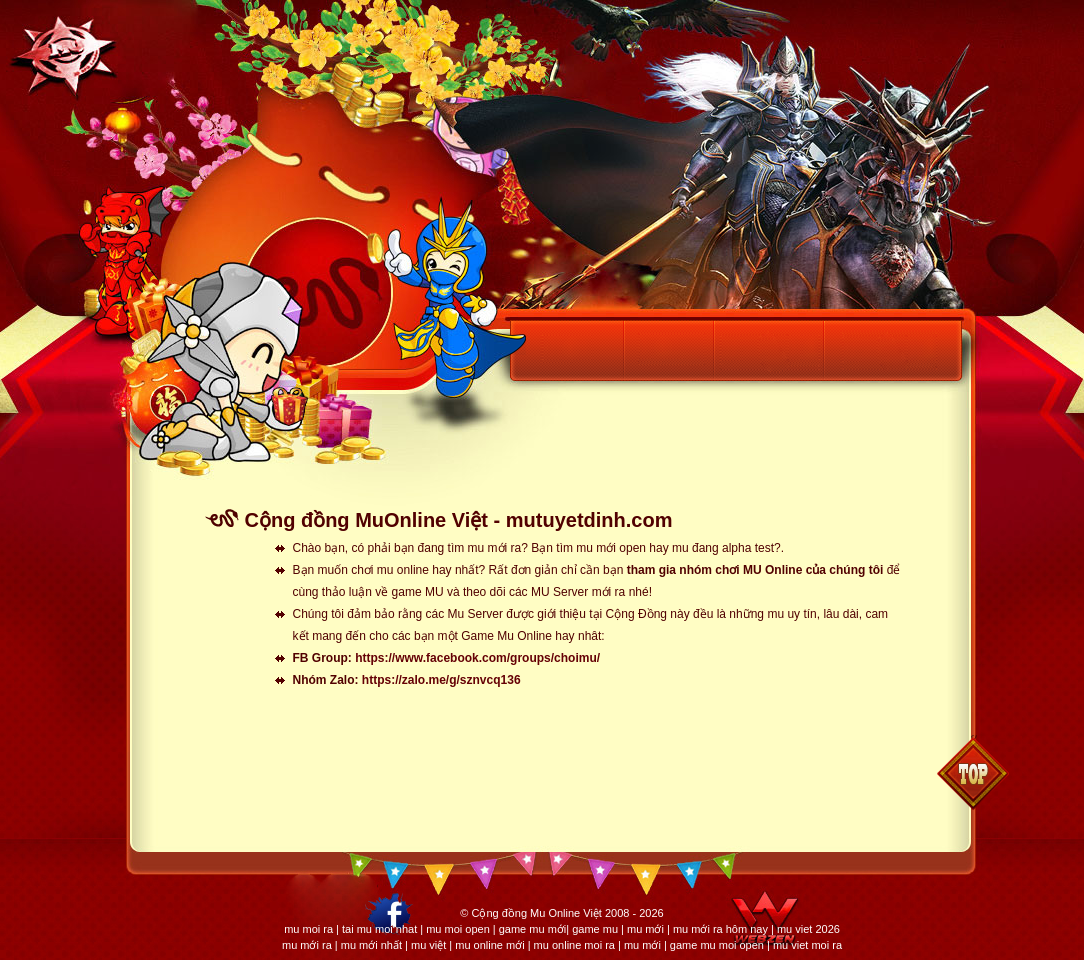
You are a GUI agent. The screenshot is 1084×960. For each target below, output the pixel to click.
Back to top (973, 772)
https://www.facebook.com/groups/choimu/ (477, 658)
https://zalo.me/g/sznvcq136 (441, 680)
